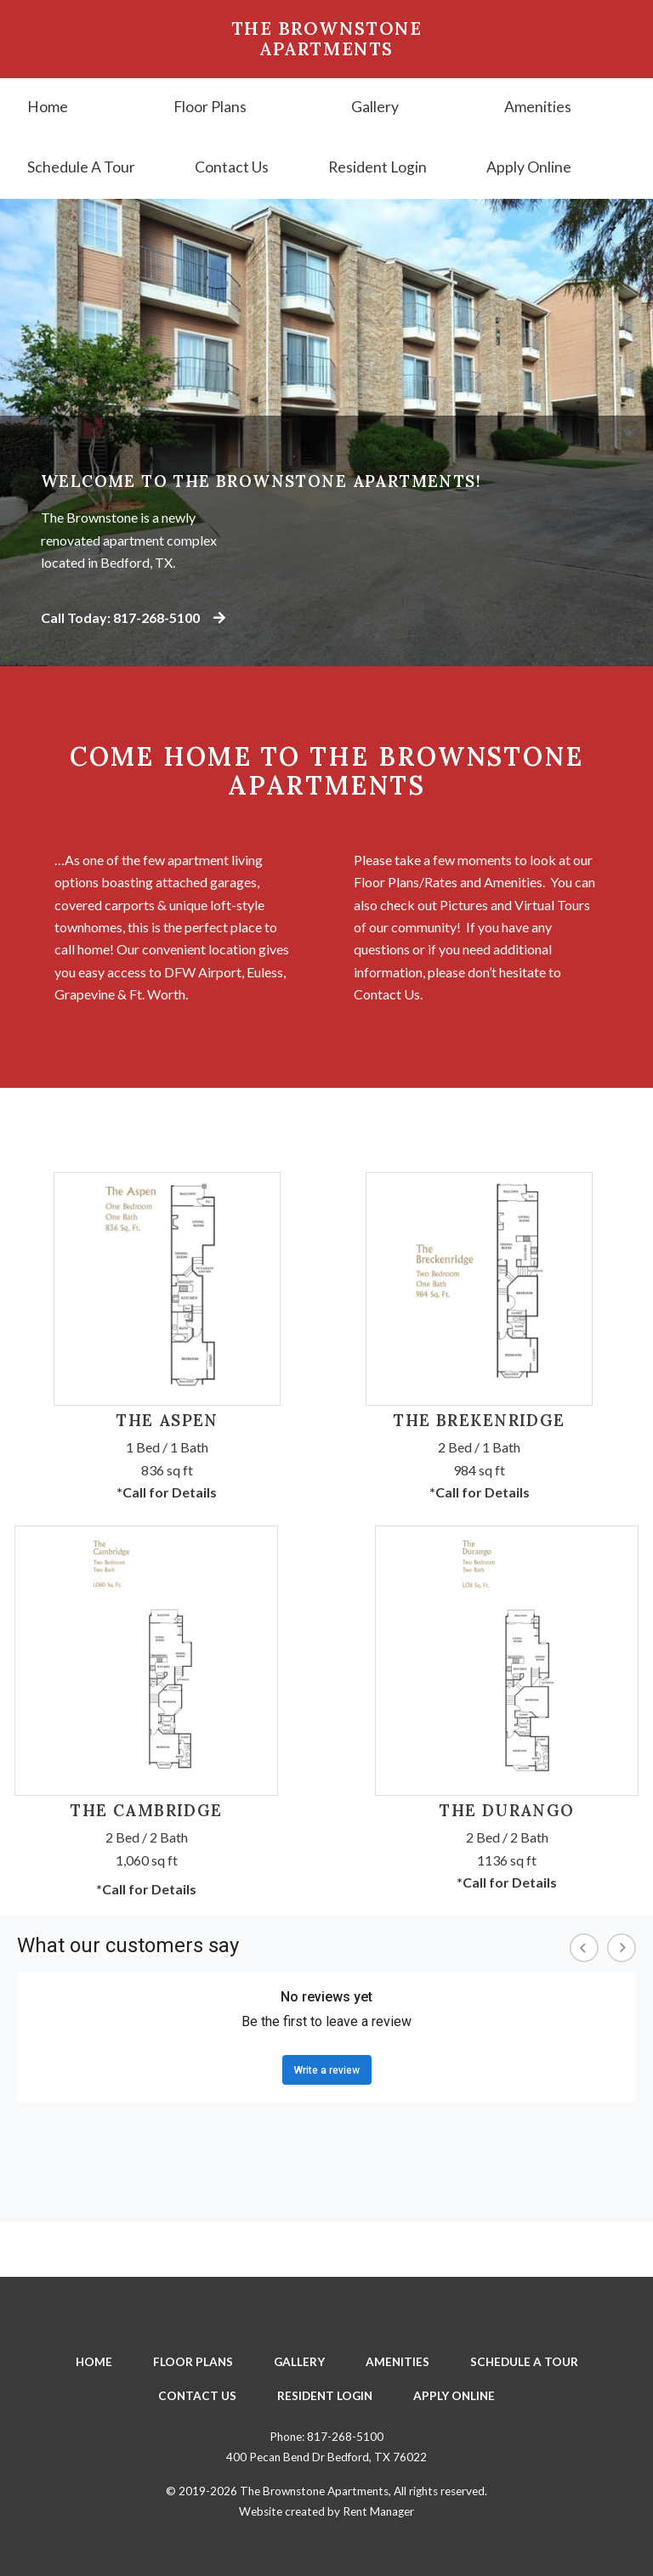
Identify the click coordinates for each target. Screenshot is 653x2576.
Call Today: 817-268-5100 (133, 617)
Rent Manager (378, 2511)
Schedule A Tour (81, 167)
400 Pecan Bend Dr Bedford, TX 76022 (326, 2457)
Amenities (537, 107)
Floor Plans (210, 107)
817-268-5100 (345, 2436)
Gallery (375, 107)
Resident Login (377, 167)
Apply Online (528, 167)
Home (47, 107)
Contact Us (232, 167)
